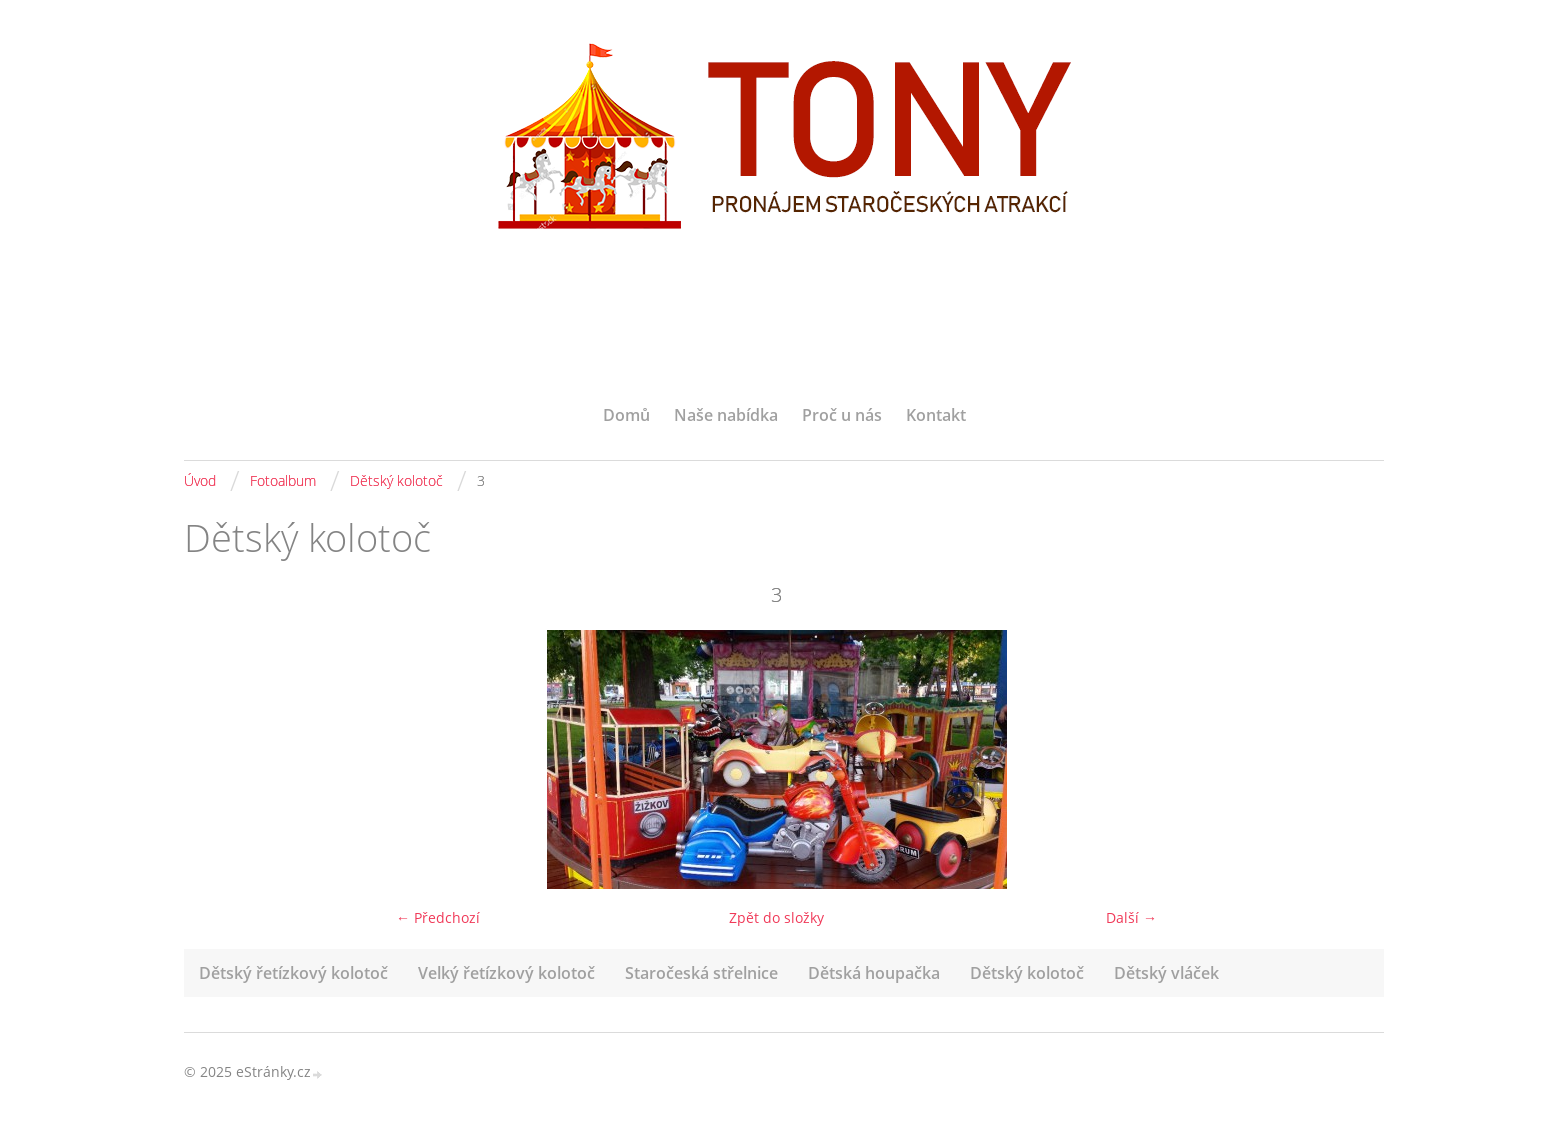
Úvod (200, 480)
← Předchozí (438, 917)
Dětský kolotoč (396, 480)
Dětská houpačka (874, 973)
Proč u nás (842, 415)
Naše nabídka (726, 415)
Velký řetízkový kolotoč (506, 973)
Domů (626, 415)
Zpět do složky (776, 917)
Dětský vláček (1166, 973)
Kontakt (936, 415)
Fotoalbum (283, 480)
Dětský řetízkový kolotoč (293, 973)
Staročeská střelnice (701, 973)
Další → (1131, 917)
